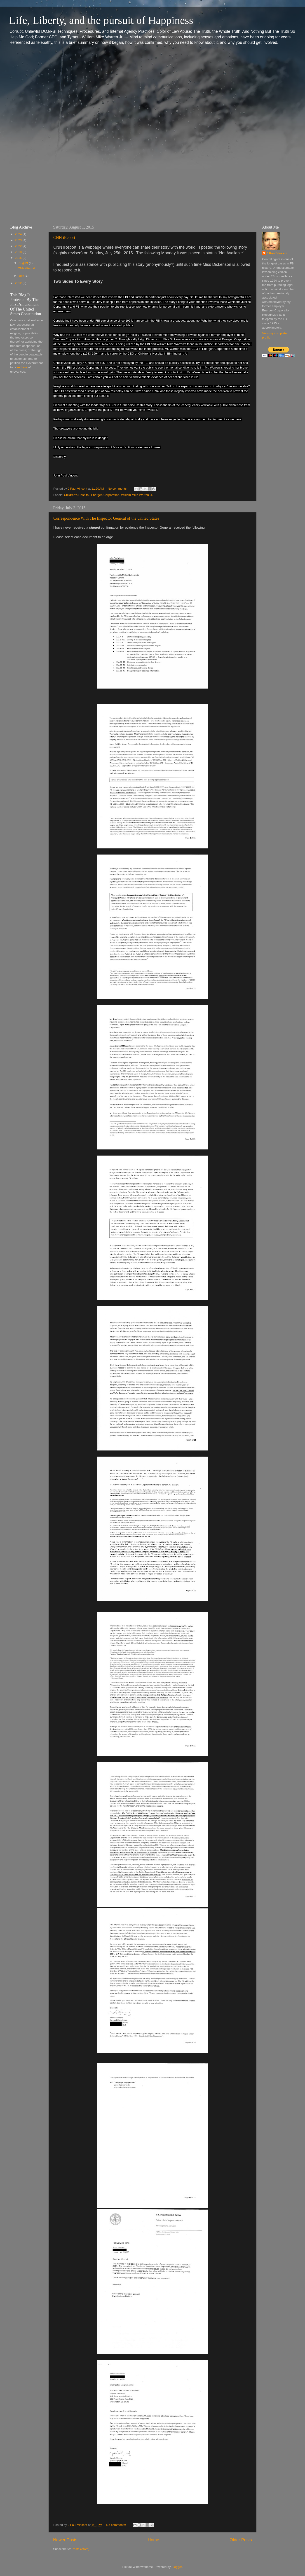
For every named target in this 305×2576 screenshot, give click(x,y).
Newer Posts (65, 2539)
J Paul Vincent (277, 253)
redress (22, 367)
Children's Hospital (76, 495)
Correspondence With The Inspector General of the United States (106, 518)
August (24, 263)
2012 (19, 283)
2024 (19, 234)
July (22, 275)
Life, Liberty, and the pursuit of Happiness (101, 20)
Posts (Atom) (80, 2549)
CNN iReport (64, 237)
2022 (19, 246)
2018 (19, 252)
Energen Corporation (105, 495)
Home (153, 2539)
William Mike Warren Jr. (137, 495)
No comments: (118, 488)
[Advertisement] (28, 448)
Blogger (176, 2567)
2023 (19, 240)
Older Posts (241, 2539)
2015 (19, 257)
